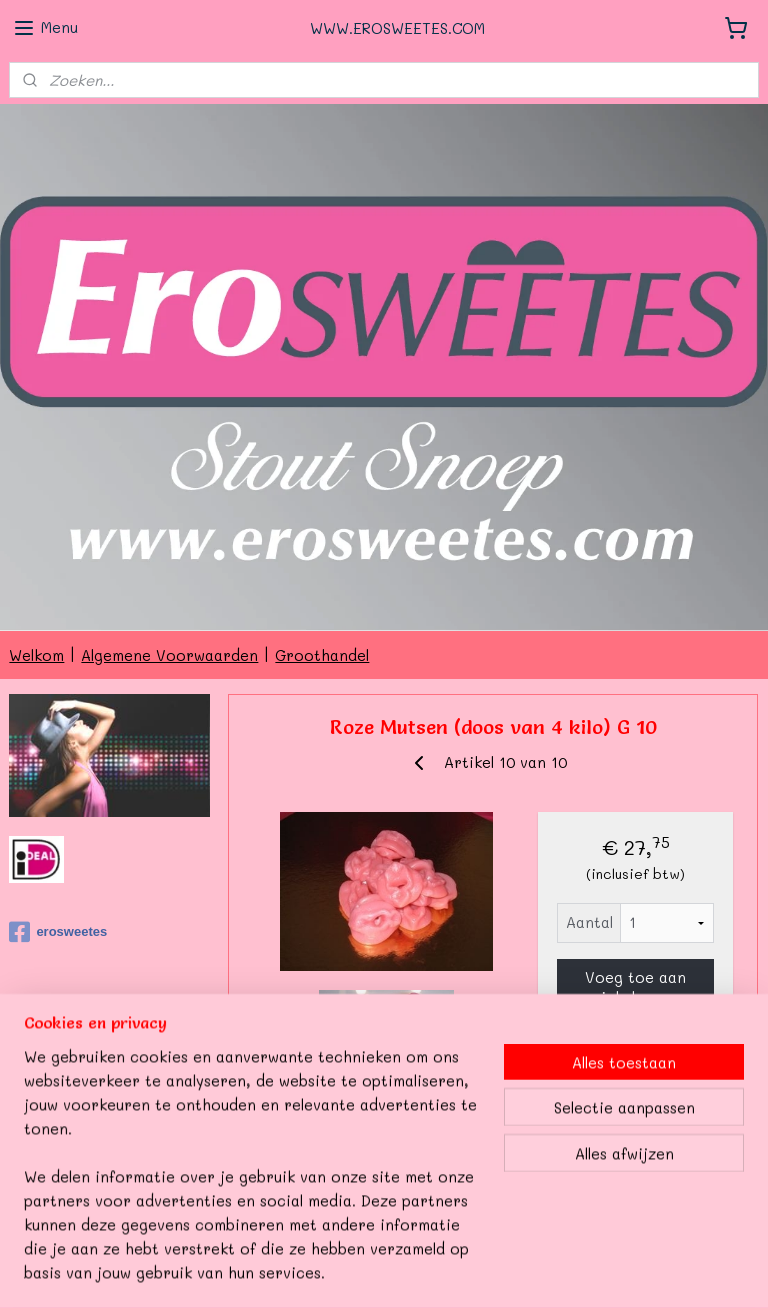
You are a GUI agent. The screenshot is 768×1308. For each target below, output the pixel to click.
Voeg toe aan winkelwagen (635, 987)
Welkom (36, 655)
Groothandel (322, 655)
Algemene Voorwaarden (169, 655)
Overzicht (298, 1147)
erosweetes (58, 932)
